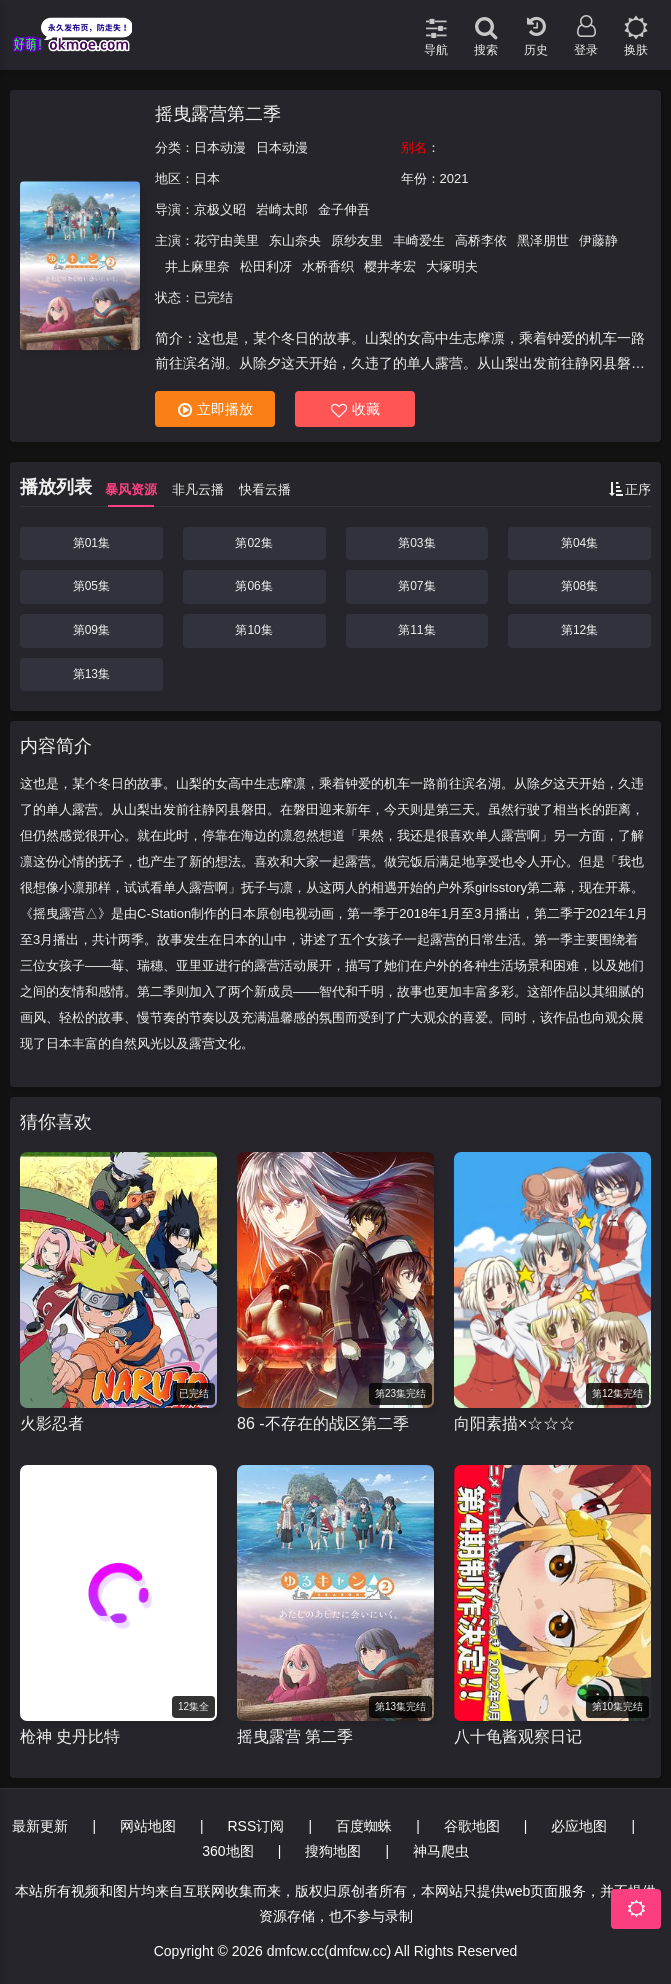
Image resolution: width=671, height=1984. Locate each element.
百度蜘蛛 (364, 1826)
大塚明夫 (452, 266)
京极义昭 (220, 209)
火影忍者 (52, 1423)
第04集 (579, 543)
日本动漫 (220, 147)
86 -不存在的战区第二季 (323, 1423)
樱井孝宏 (390, 266)
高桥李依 (481, 240)
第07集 (416, 586)
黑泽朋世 (543, 240)
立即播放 (215, 409)
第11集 (416, 630)
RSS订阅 (255, 1826)
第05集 (91, 586)
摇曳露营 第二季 (295, 1736)
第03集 (416, 543)
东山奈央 (295, 240)
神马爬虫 (441, 1851)
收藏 (355, 409)
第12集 (579, 630)
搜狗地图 (333, 1851)
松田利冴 (266, 266)
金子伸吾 (344, 209)
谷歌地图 (472, 1826)
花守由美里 (226, 240)
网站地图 (148, 1826)
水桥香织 (328, 266)
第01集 (91, 543)
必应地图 (579, 1826)
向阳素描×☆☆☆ (514, 1423)
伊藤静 (598, 240)
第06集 (253, 586)
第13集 (91, 674)
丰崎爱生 (419, 240)
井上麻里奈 (197, 266)
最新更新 (40, 1826)
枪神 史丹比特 (70, 1736)
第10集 (253, 630)
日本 (207, 178)
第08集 (579, 586)
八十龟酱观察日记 (518, 1736)
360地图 (227, 1851)
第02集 (253, 543)
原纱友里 (357, 240)
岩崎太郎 (282, 209)
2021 (454, 178)
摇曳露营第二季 (218, 114)
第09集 (91, 630)
